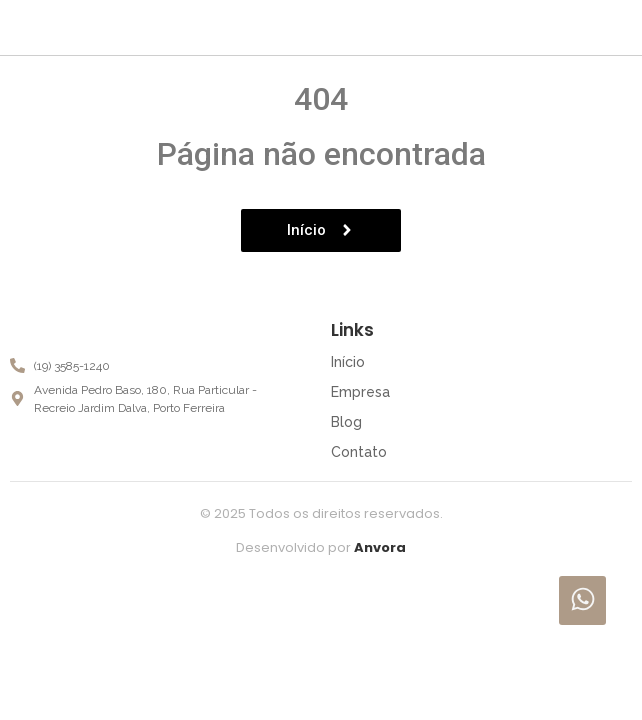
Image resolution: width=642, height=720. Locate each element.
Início (348, 362)
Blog (346, 422)
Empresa (360, 392)
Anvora (380, 547)
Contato (359, 452)
